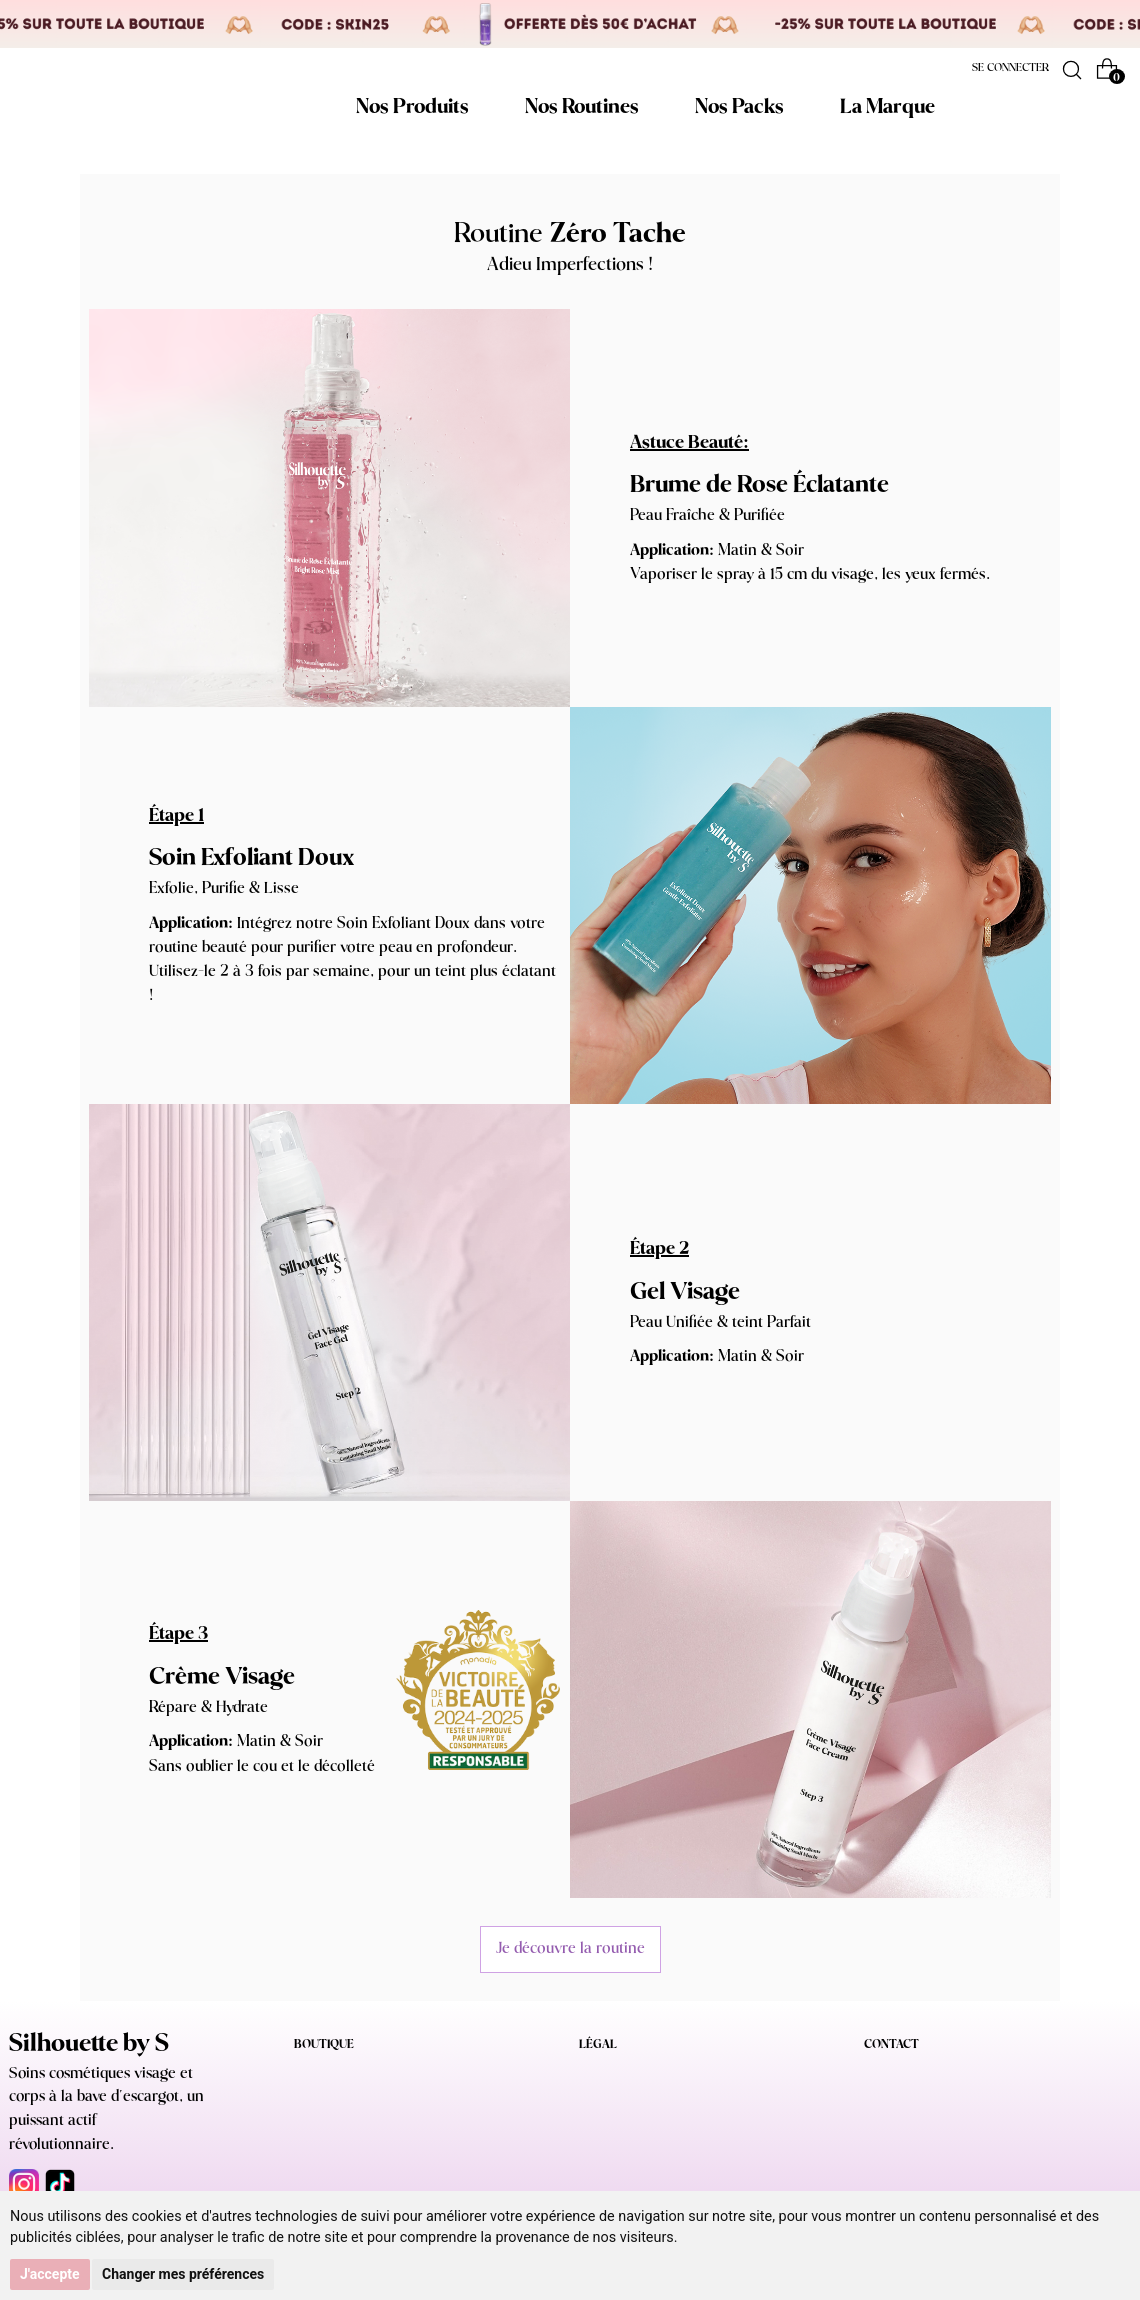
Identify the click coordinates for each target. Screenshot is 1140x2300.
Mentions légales (623, 2076)
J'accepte (50, 2274)
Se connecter (1010, 68)
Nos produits (328, 2076)
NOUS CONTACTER (918, 2129)
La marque (323, 2166)
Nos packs (321, 2136)
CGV (592, 2106)
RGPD (596, 2136)
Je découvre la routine (570, 1948)
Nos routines (327, 2106)
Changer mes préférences (183, 2274)
